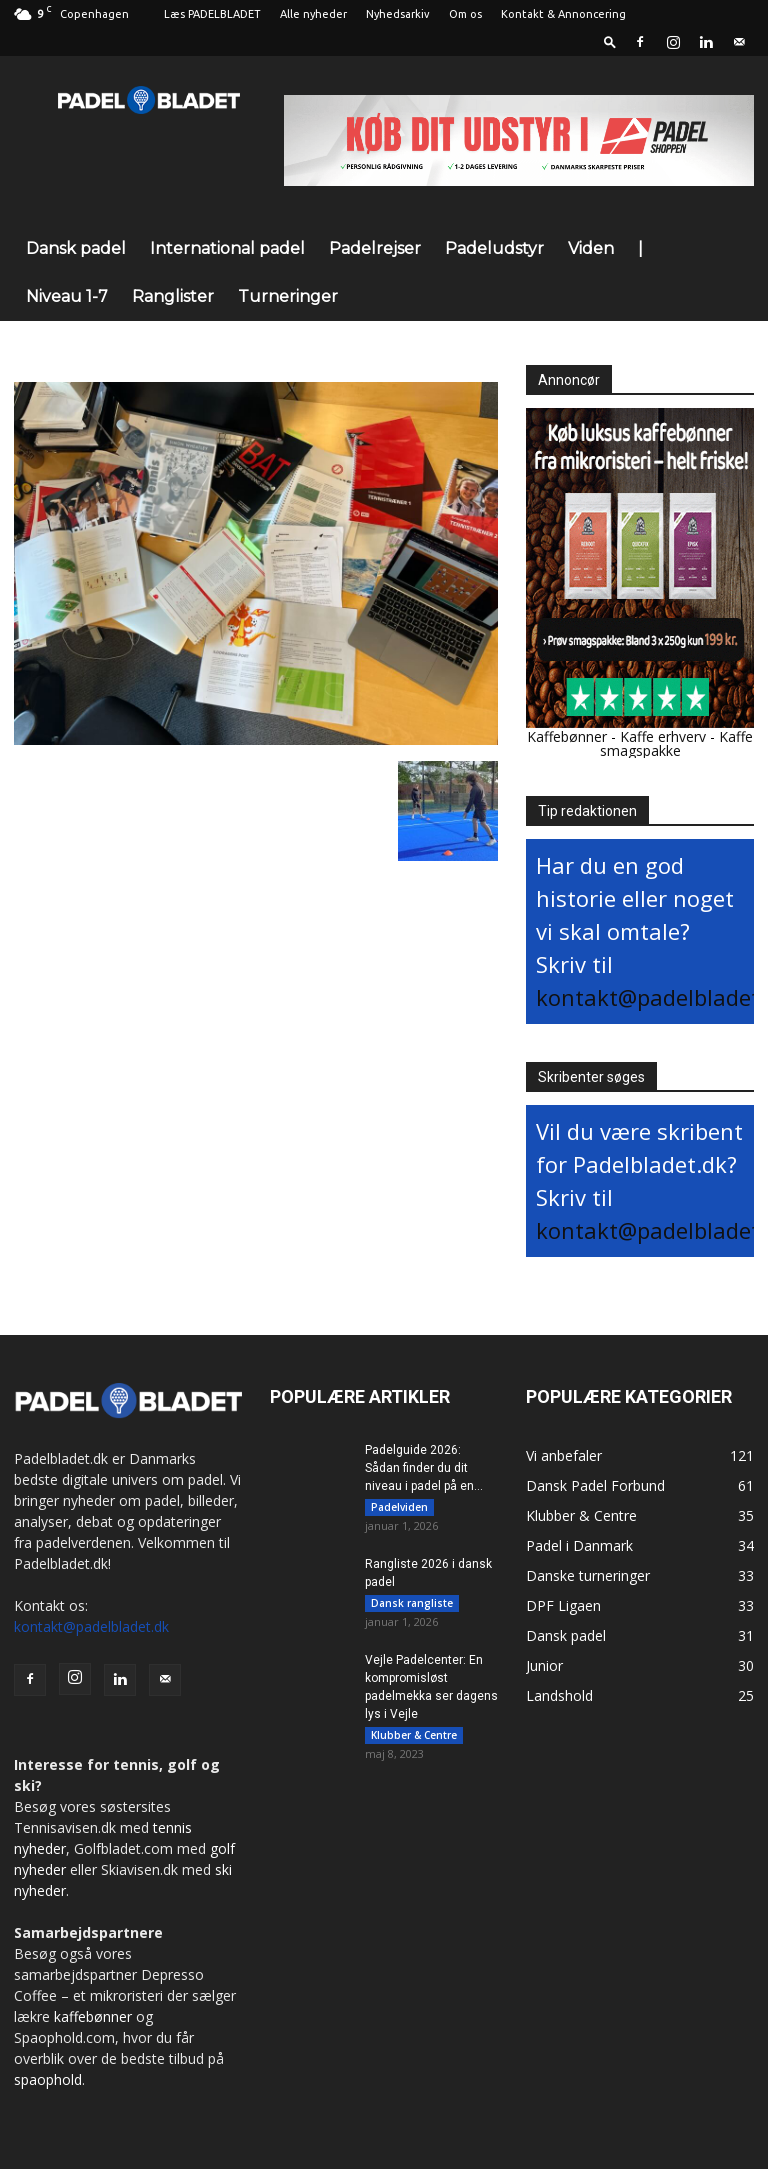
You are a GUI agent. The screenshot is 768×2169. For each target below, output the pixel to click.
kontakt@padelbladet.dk (91, 1626)
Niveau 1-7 (67, 296)
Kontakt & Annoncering (563, 14)
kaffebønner (93, 2016)
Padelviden (399, 1507)
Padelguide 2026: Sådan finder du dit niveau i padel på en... (424, 1468)
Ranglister (173, 296)
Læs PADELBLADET (212, 14)
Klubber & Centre (414, 1741)
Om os (465, 14)
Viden (591, 248)
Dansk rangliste (412, 1606)
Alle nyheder (313, 14)
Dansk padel (76, 248)
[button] (610, 41)
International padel (227, 248)
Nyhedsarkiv (398, 14)
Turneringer (288, 296)
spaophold (48, 2079)
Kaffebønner (567, 736)
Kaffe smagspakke (677, 743)
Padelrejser (375, 248)
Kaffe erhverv (663, 736)
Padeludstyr (494, 248)
